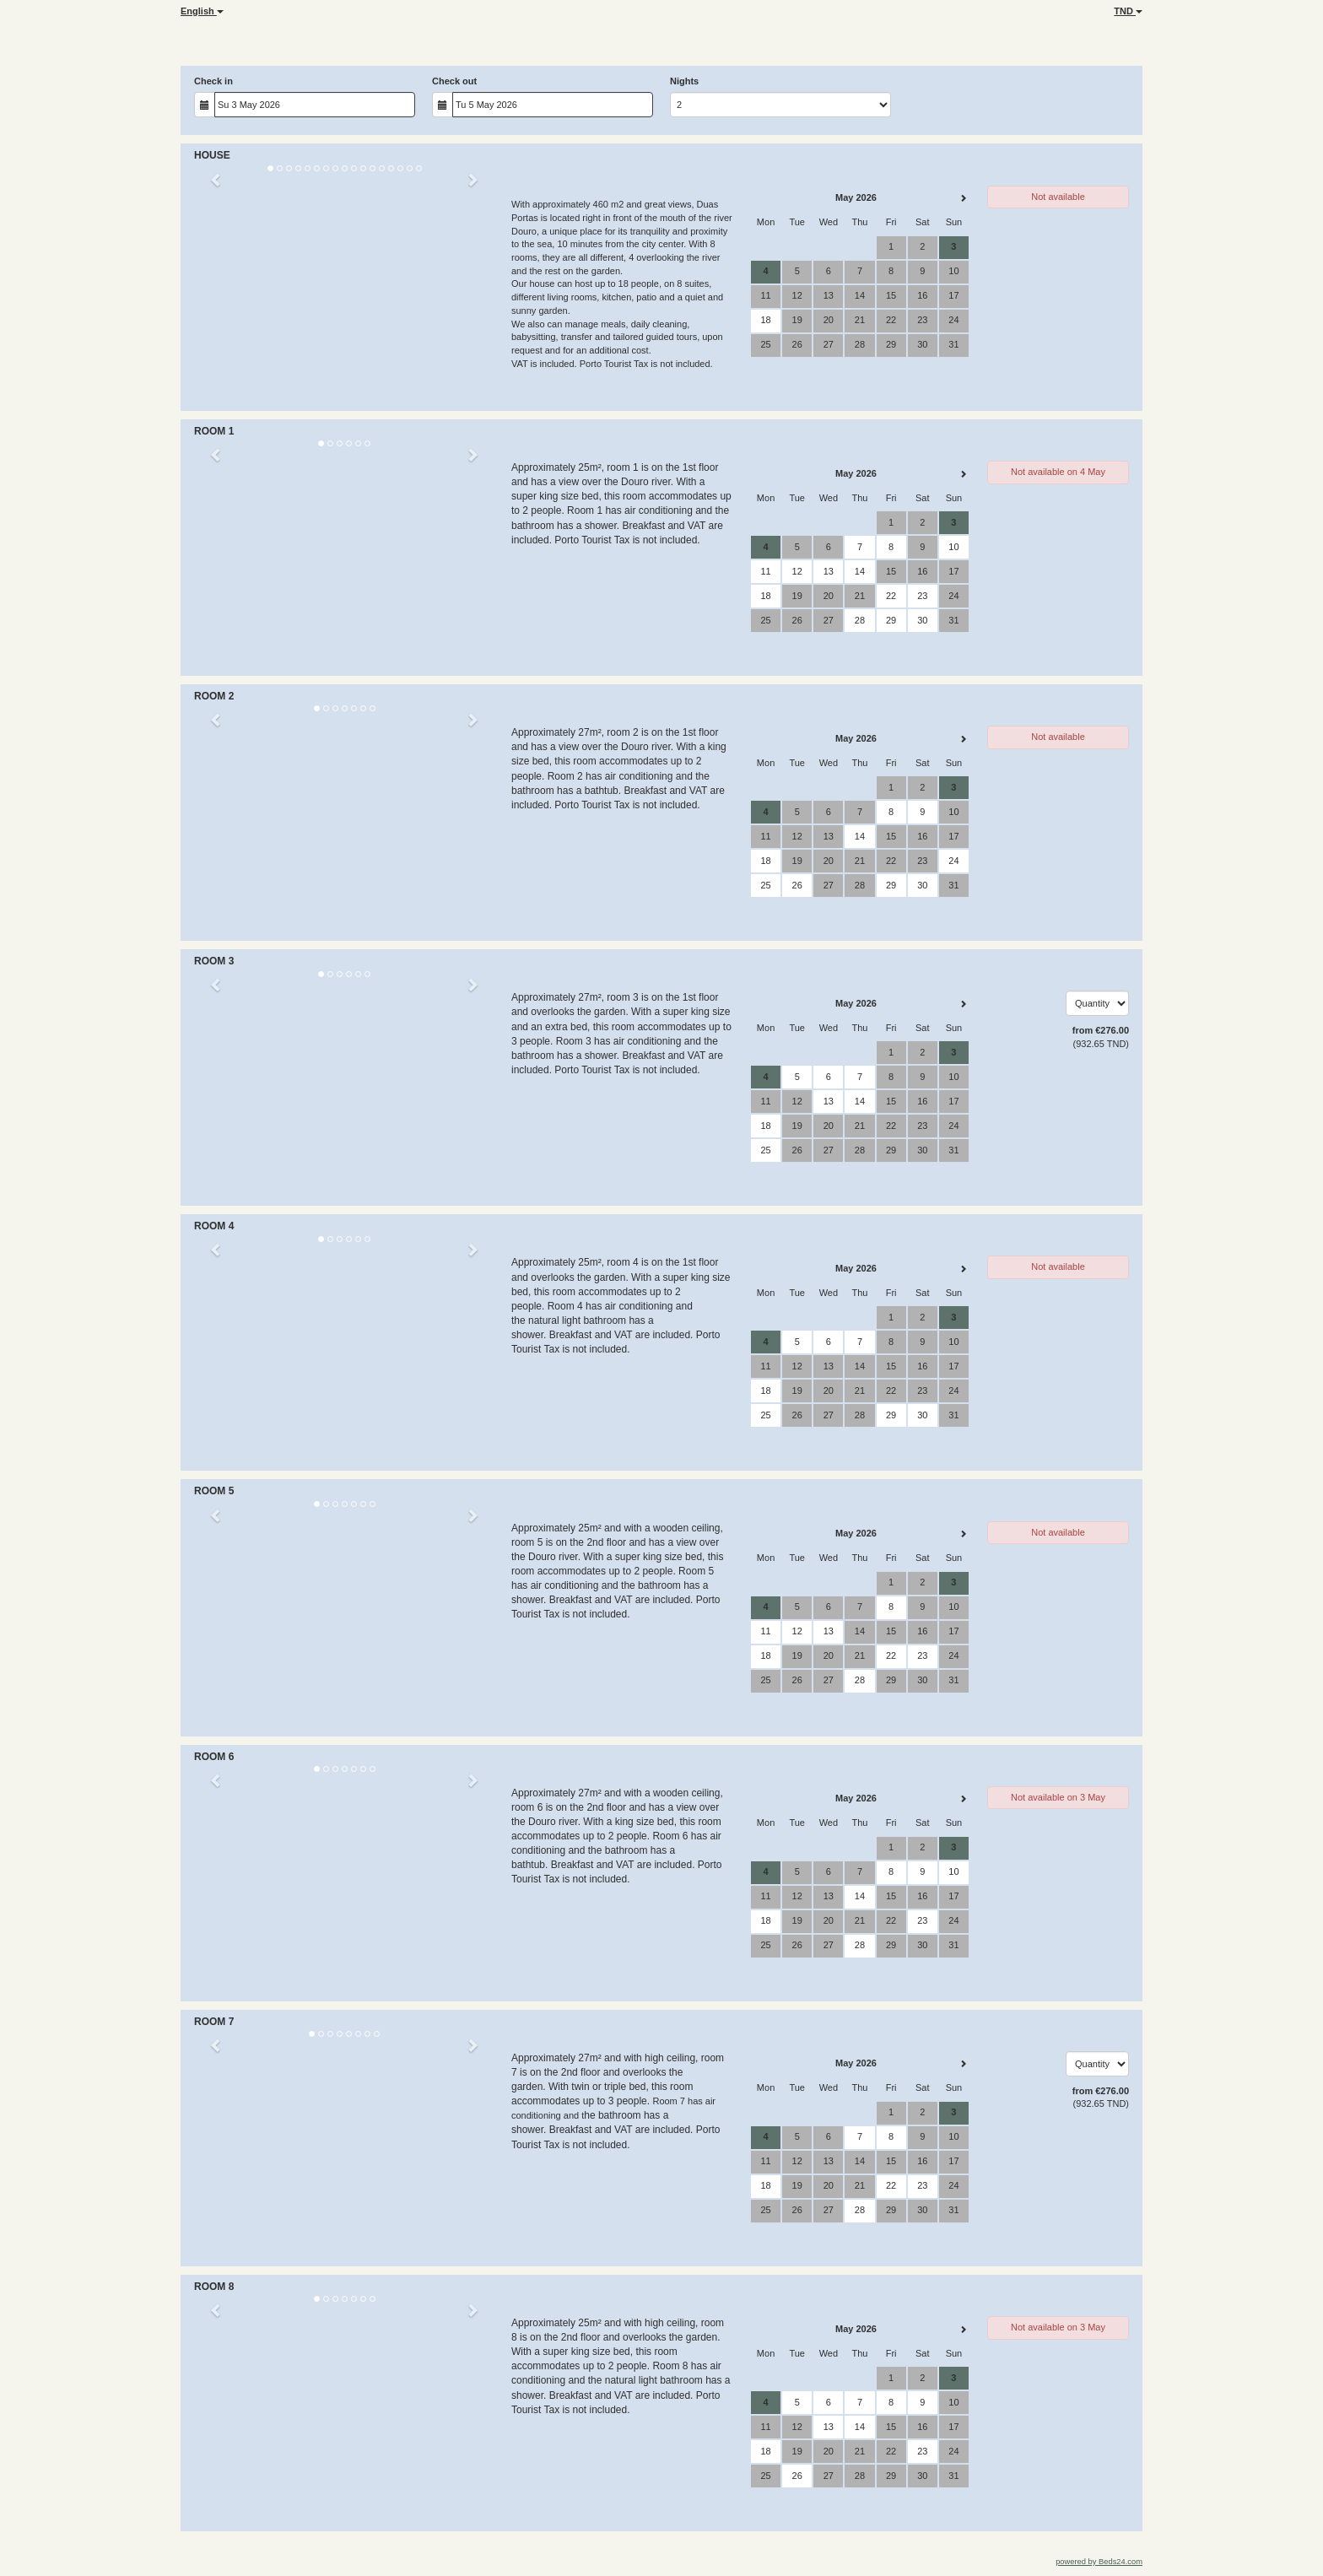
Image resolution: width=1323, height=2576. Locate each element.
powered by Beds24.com (1099, 2561)
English (202, 11)
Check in (213, 81)
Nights (684, 81)
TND (1128, 11)
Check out (454, 81)
